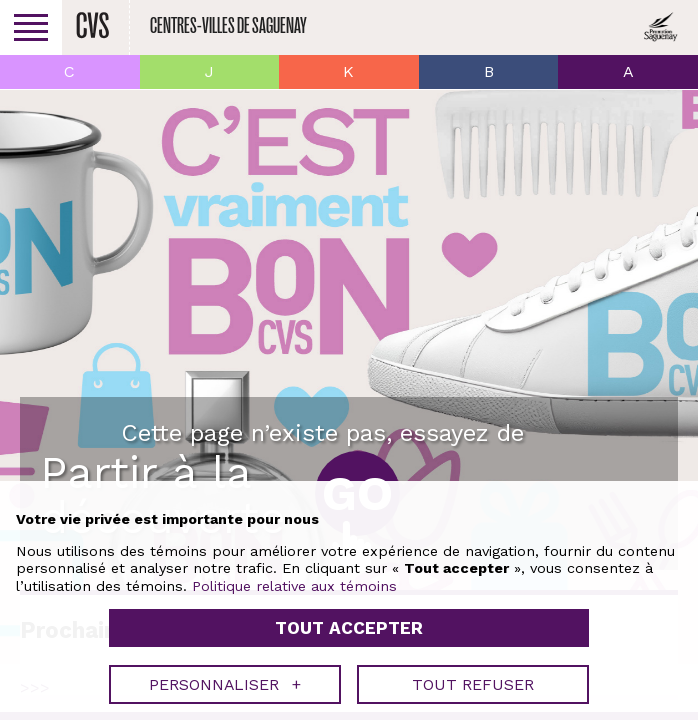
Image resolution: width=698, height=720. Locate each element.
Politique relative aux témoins (294, 586)
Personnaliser (225, 684)
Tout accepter (349, 628)
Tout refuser (473, 684)
